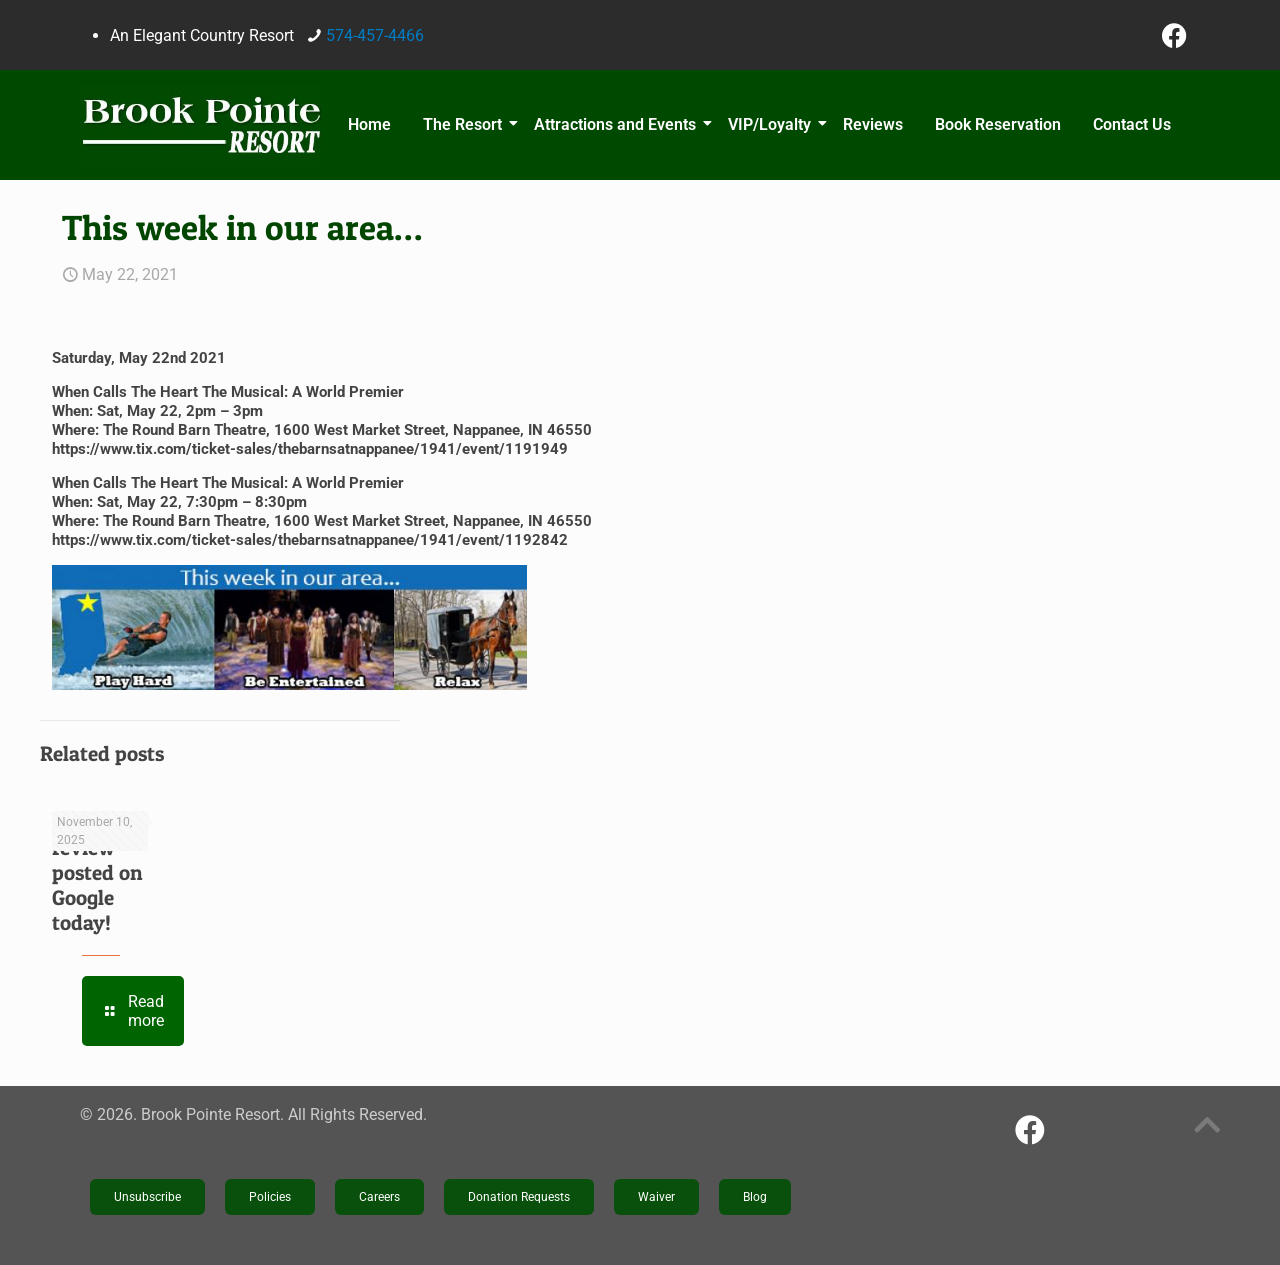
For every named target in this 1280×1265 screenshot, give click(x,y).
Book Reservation (998, 124)
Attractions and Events (618, 124)
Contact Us (1132, 124)
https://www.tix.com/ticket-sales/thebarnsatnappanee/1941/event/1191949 (310, 449)
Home (369, 124)
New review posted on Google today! (97, 872)
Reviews (873, 124)
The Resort (465, 124)
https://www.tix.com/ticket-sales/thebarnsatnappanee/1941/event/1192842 (310, 540)
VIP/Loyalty (772, 124)
